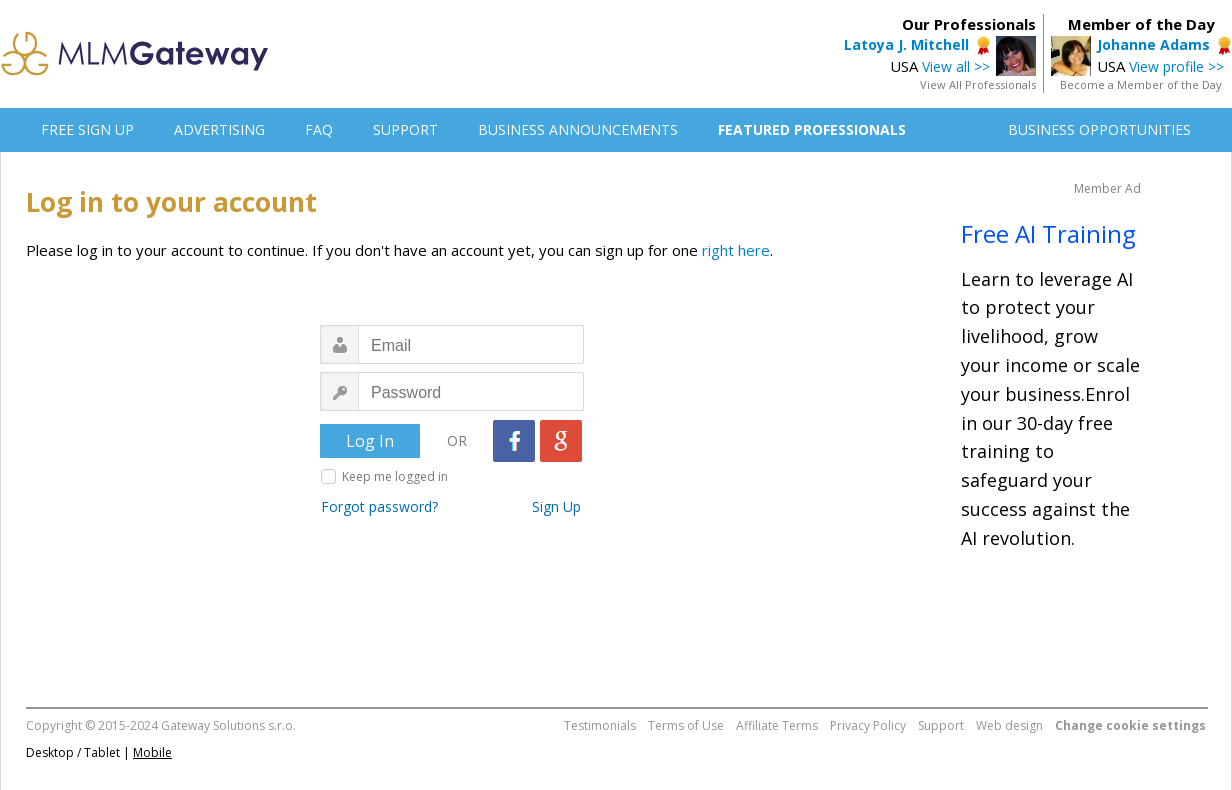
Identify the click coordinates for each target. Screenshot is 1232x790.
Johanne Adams (1153, 44)
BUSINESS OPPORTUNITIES (1099, 129)
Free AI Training (1048, 233)
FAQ (319, 129)
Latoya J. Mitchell (906, 44)
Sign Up (556, 506)
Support (941, 725)
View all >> (956, 66)
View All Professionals (978, 84)
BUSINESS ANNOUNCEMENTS (578, 129)
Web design (1009, 725)
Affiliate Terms (777, 725)
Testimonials (600, 725)
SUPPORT (405, 129)
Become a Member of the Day (1141, 84)
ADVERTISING (219, 129)
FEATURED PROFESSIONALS (812, 129)
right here (736, 250)
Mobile (152, 752)
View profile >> (1176, 66)
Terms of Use (686, 725)
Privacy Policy (868, 725)
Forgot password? (379, 506)
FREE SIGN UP (87, 129)
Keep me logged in (395, 476)
